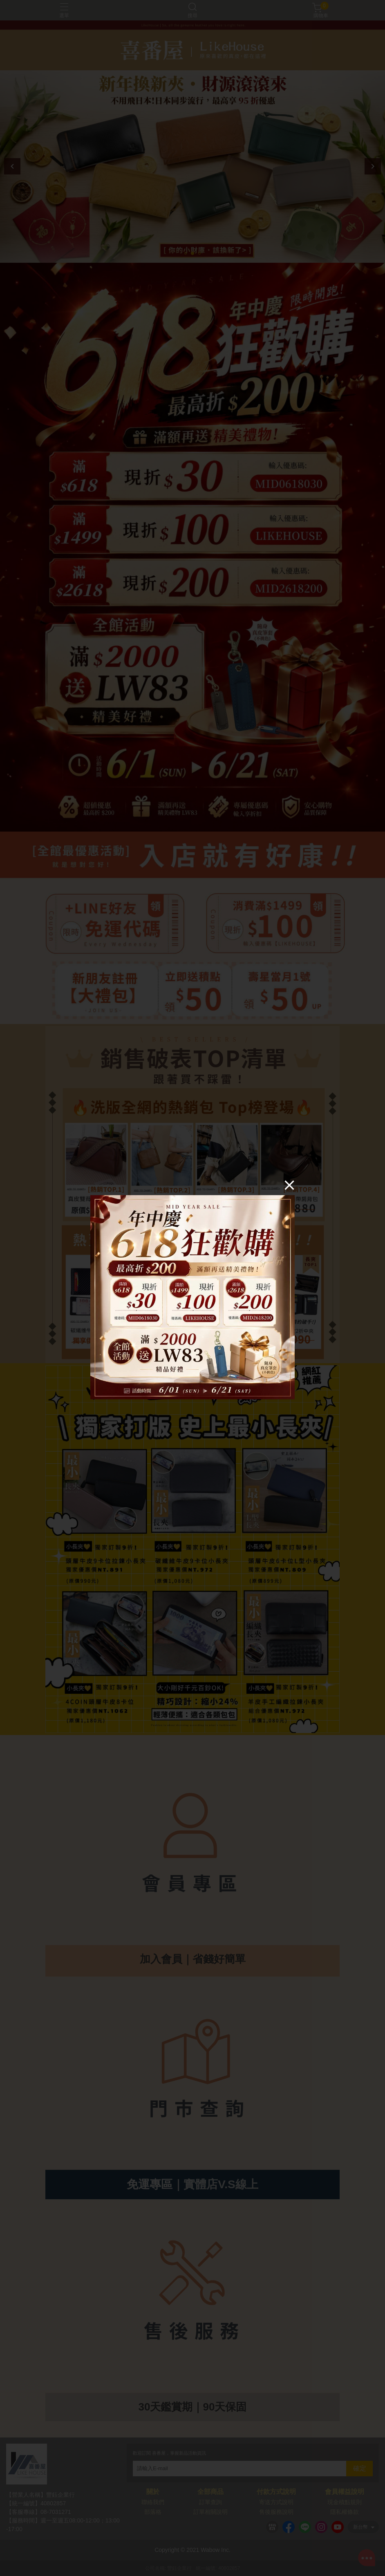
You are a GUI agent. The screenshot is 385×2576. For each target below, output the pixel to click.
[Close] (289, 1185)
